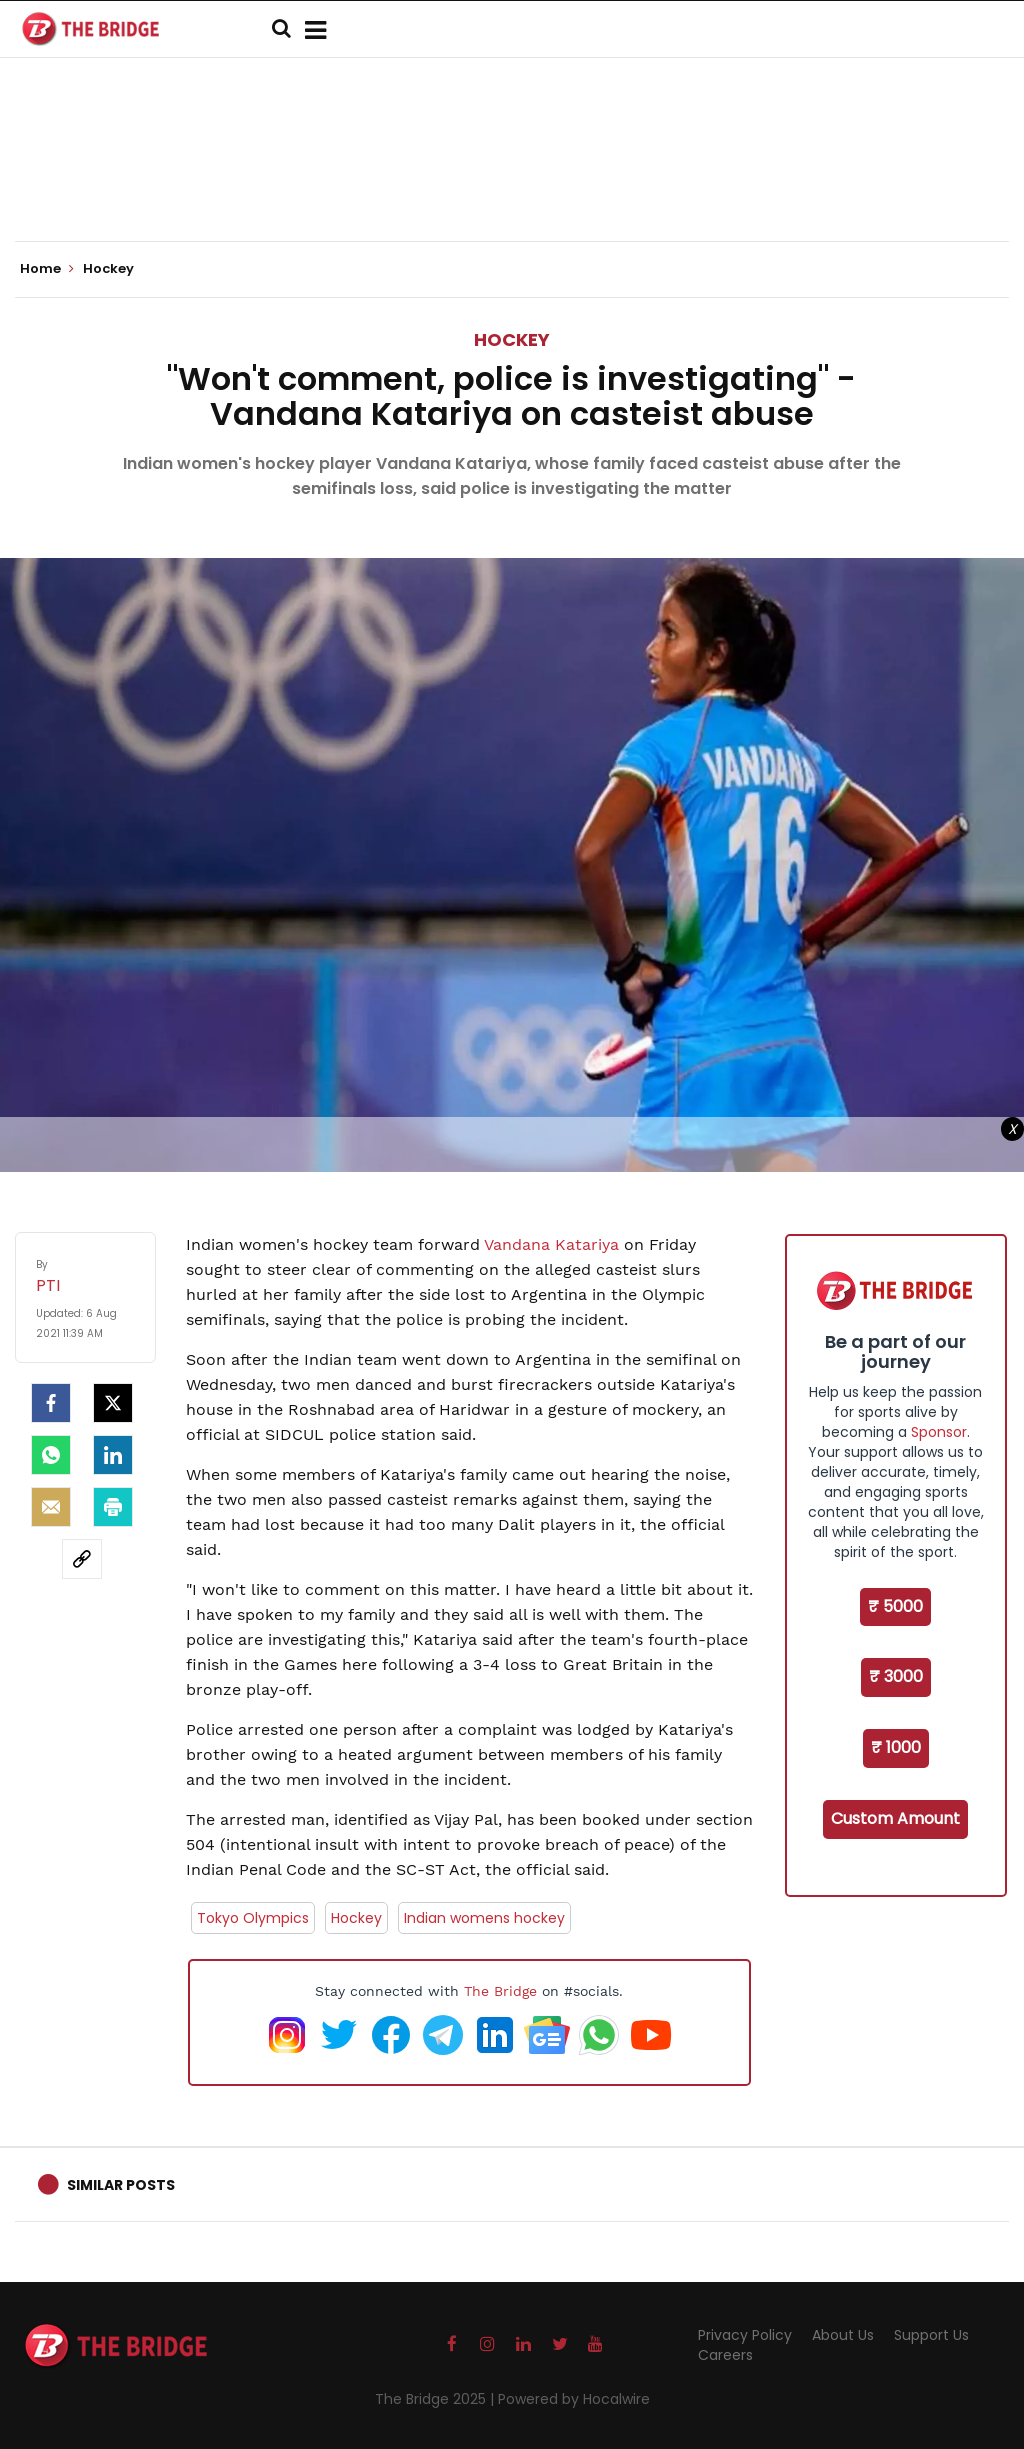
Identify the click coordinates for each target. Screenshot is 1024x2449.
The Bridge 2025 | (436, 2399)
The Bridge (500, 1991)
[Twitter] (113, 1403)
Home (47, 269)
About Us (843, 2335)
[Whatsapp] (51, 1455)
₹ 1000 (896, 1747)
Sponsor (939, 1432)
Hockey (512, 339)
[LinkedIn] (113, 1455)
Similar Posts (121, 2185)
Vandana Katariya (551, 1244)
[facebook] (51, 1403)
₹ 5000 (895, 1606)
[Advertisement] (512, 180)
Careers (725, 2355)
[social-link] (82, 1559)
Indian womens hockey (484, 1918)
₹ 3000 (896, 1676)
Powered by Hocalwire (574, 2399)
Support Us (931, 2335)
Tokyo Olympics (253, 1918)
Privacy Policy (745, 2335)
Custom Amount (895, 1818)
